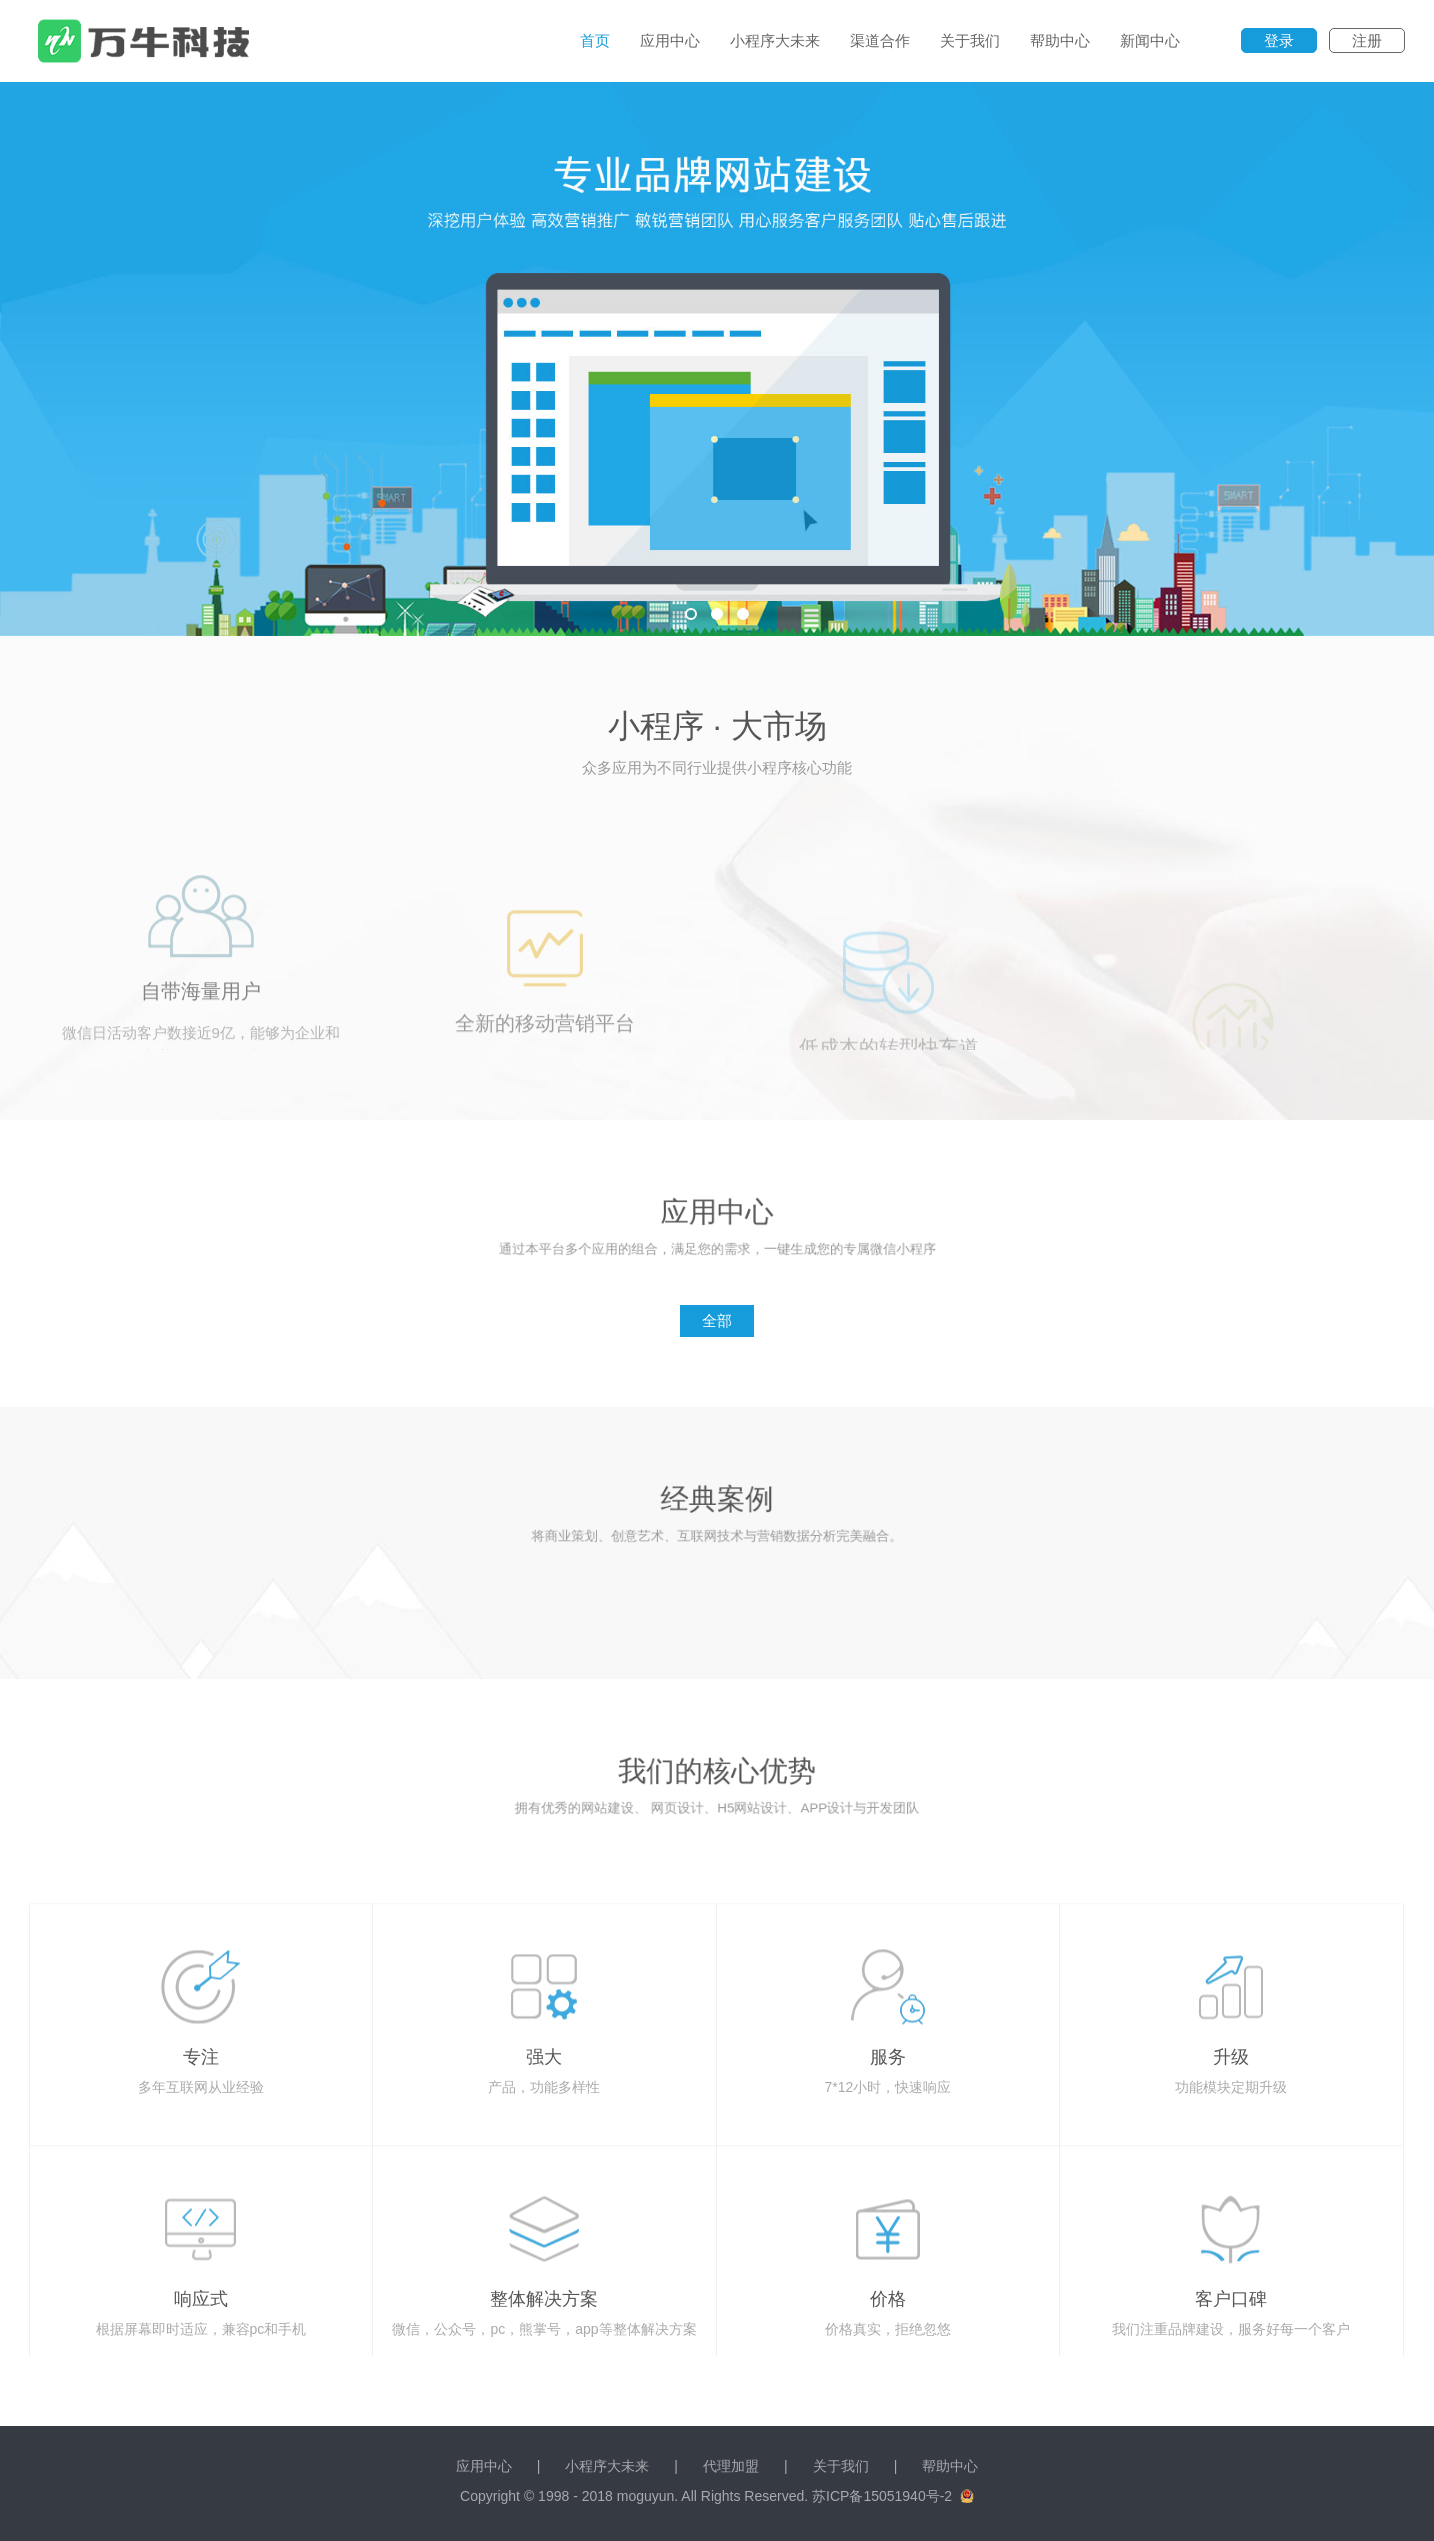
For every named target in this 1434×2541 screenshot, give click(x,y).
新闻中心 (1150, 40)
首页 (595, 40)
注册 (1367, 40)
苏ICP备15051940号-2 (882, 2496)
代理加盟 (731, 2466)
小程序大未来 (775, 40)
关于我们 (970, 40)
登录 (1279, 40)
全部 (717, 1320)
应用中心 (670, 40)
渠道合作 (880, 40)
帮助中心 (1060, 40)
